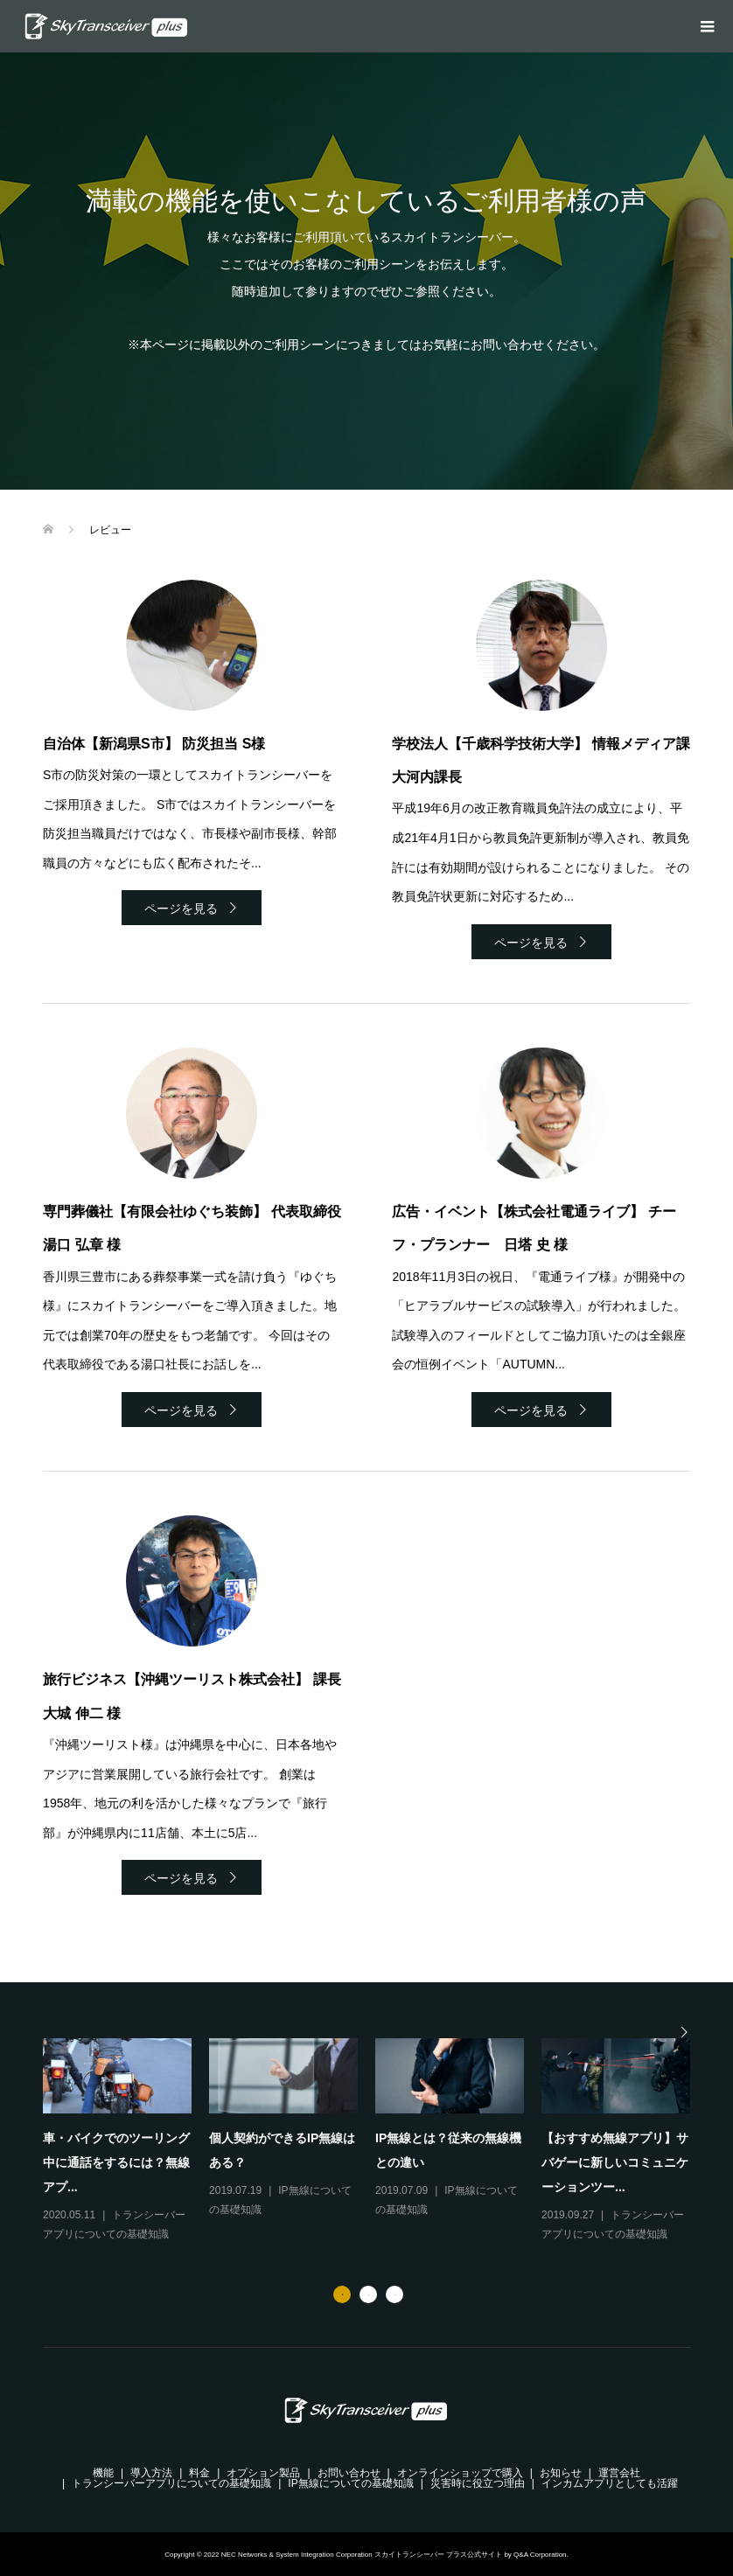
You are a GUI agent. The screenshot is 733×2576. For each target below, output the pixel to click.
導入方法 (151, 2473)
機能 (103, 2473)
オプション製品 (263, 2473)
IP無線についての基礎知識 (350, 2483)
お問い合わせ (349, 2473)
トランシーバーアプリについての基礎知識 (171, 2483)
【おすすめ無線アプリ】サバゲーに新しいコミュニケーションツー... (614, 2162)
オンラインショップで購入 (460, 2473)
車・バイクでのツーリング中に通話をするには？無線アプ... (116, 2162)
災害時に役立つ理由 (477, 2483)
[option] (375, 2141)
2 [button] (368, 2294)
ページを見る (181, 909)
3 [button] (394, 2294)
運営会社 (619, 2473)
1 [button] (342, 2294)
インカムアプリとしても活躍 (609, 2483)
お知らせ (561, 2473)
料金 (199, 2473)
